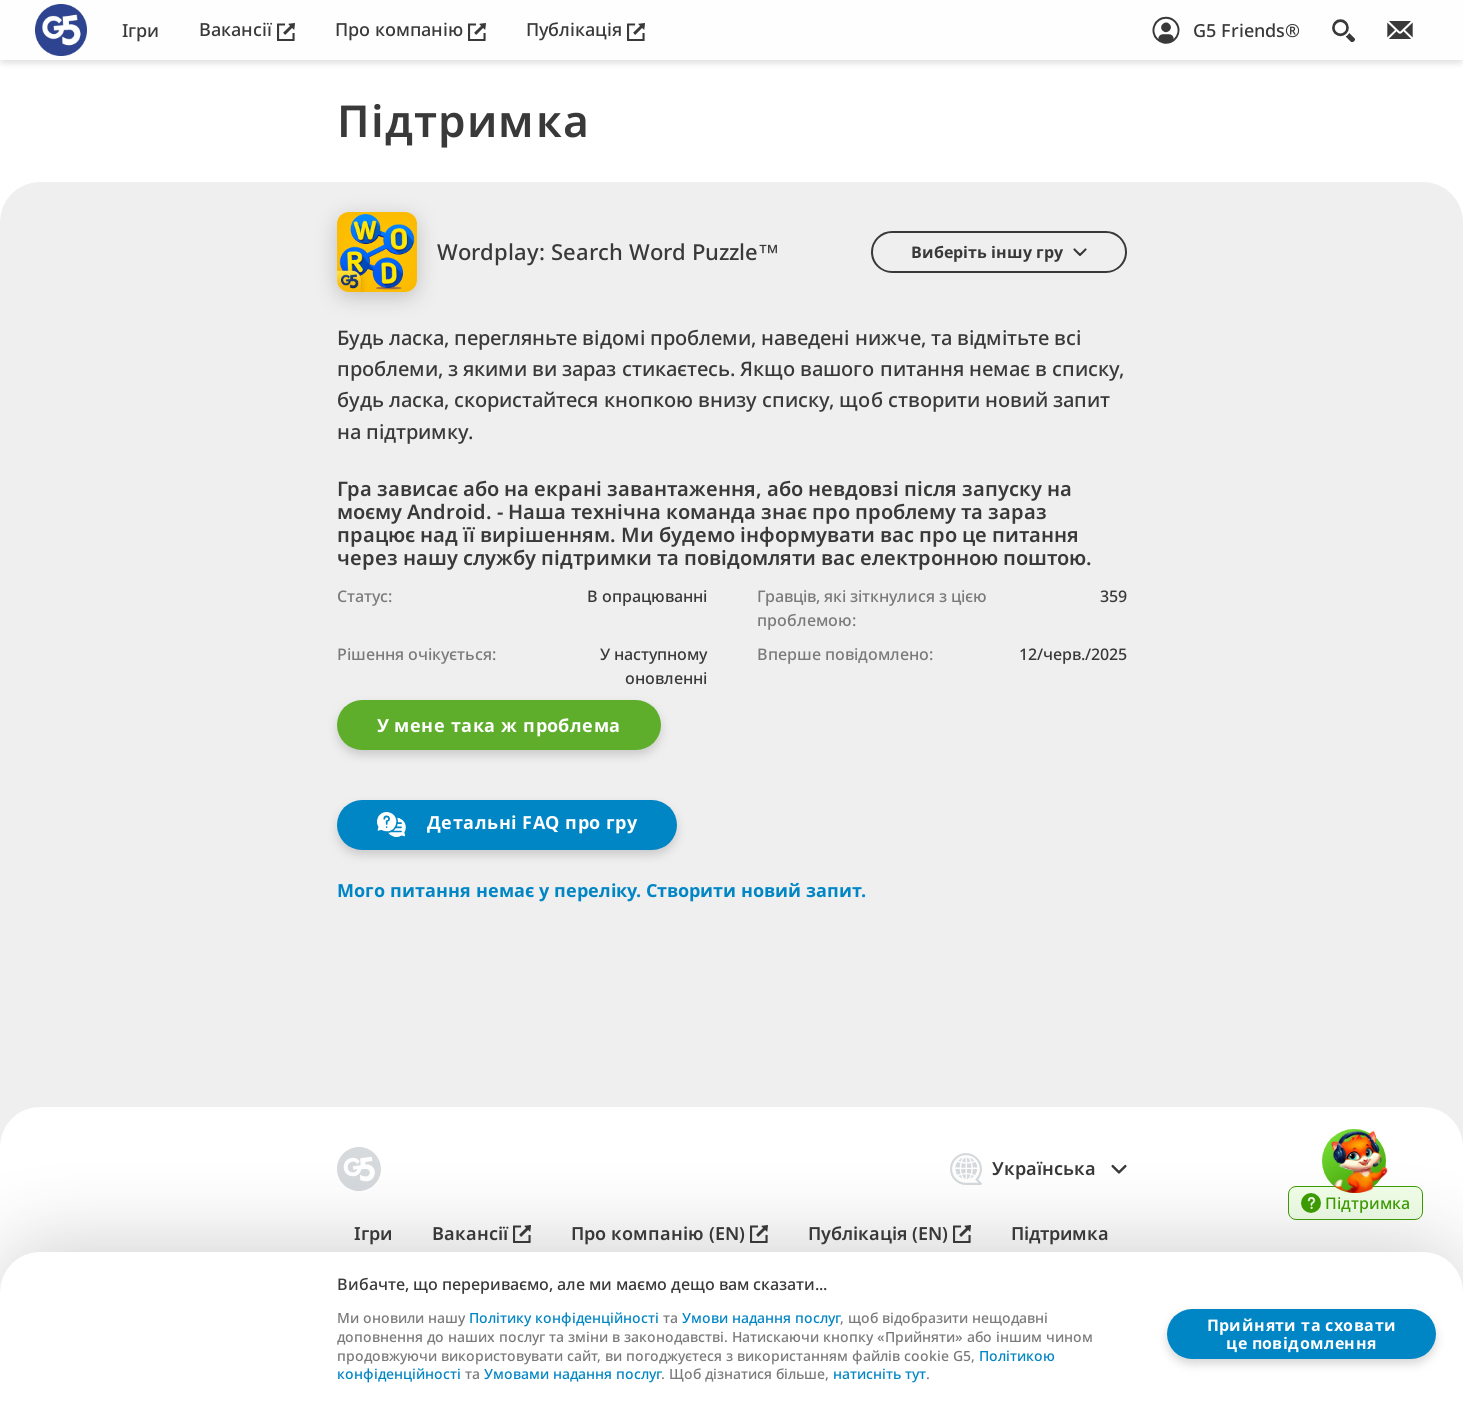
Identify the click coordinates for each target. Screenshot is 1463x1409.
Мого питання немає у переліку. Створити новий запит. (601, 890)
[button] (999, 252)
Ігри (140, 30)
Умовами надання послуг (572, 1373)
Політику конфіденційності (564, 1318)
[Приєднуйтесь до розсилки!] (1400, 30)
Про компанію (410, 29)
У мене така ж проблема (499, 725)
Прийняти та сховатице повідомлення (1302, 1334)
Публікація (585, 29)
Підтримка (1060, 1233)
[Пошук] (1343, 30)
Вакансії (247, 29)
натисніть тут (879, 1374)
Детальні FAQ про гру (507, 824)
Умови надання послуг (761, 1318)
